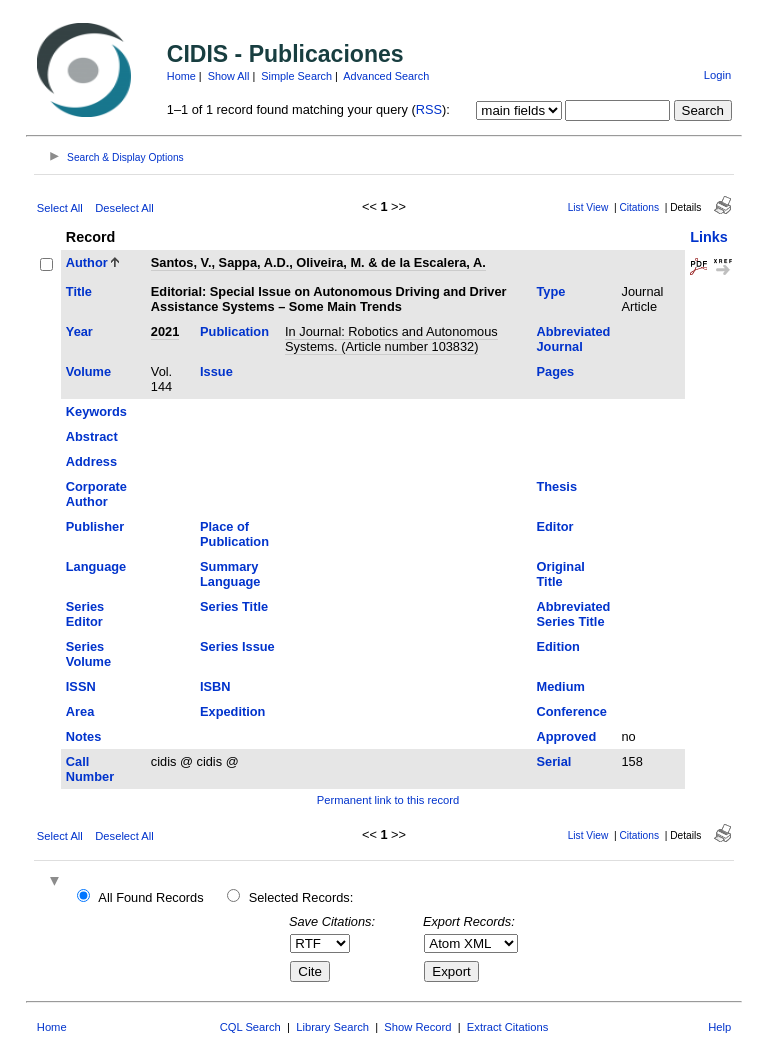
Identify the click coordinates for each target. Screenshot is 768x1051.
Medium (560, 686)
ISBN (215, 686)
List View (588, 207)
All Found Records (150, 897)
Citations (639, 207)
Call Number (90, 769)
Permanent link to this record (388, 800)
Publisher (95, 526)
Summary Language (230, 574)
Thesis (556, 486)
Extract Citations (507, 1027)
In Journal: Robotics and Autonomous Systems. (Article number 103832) (391, 339)
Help (719, 1027)
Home (181, 76)
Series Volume (88, 654)
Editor (554, 526)
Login (717, 75)
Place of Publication (234, 534)
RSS (429, 109)
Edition (557, 646)
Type (550, 291)
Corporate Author (96, 494)
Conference (571, 711)
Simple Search (296, 76)
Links (709, 237)
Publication (234, 331)
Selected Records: (301, 897)
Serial (553, 761)
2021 (165, 331)
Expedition (232, 711)
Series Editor (85, 614)
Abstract (92, 436)
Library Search (332, 1027)
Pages (555, 371)
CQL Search (250, 1027)
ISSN (81, 686)
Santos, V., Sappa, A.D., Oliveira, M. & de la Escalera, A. (318, 262)
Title (79, 291)
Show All (229, 76)
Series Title (234, 606)
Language (96, 566)
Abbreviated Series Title (573, 614)
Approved (566, 736)
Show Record (417, 1027)
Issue (216, 371)
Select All (60, 208)
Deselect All (124, 208)
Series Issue (237, 646)
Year (79, 331)
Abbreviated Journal (573, 339)
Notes (84, 736)
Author (87, 262)
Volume (88, 371)
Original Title (560, 574)
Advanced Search (386, 76)
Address (91, 461)
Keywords (96, 411)
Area (80, 711)
